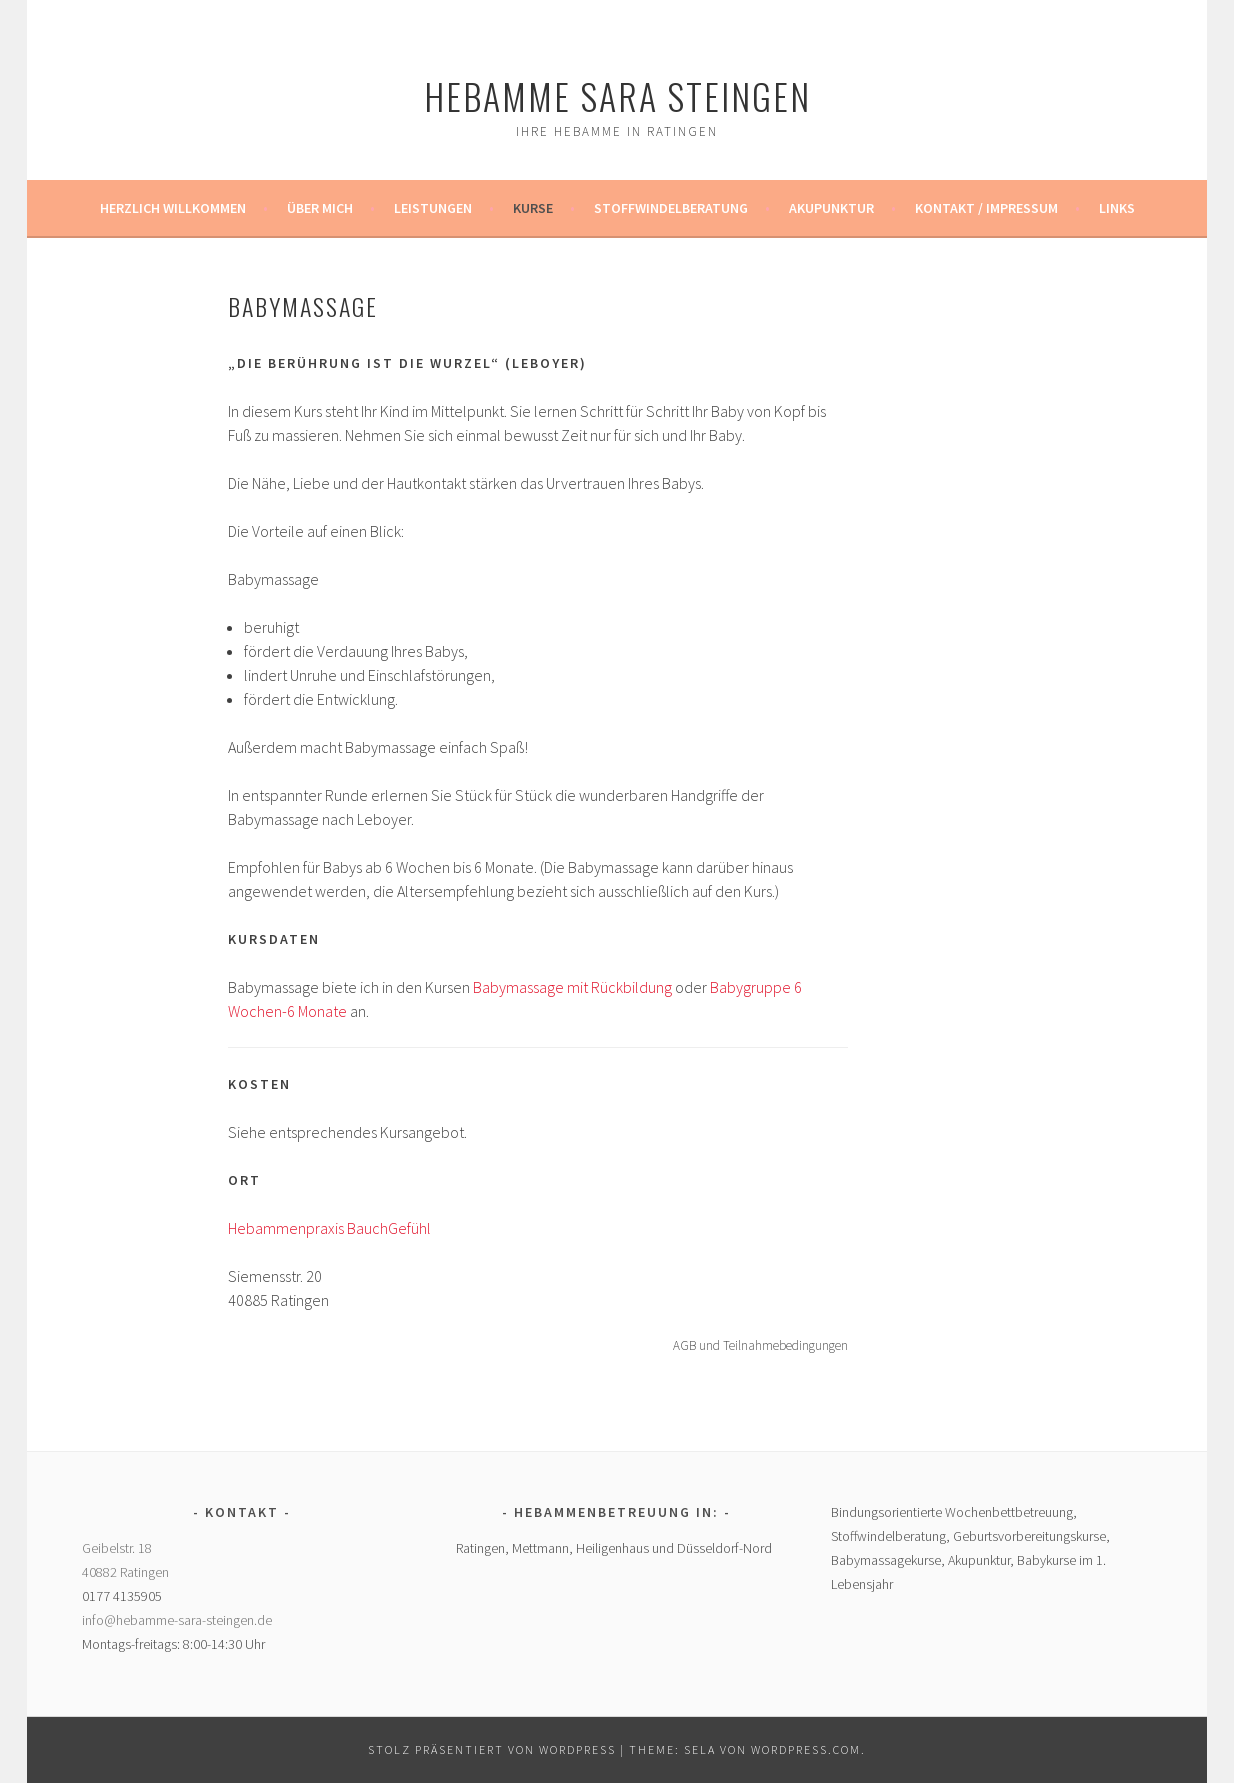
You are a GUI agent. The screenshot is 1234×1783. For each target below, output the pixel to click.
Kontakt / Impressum (986, 208)
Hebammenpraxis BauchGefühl (329, 1228)
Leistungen (433, 208)
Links (1117, 208)
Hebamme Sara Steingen (617, 95)
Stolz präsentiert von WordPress (492, 1749)
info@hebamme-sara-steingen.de (177, 1620)
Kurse (533, 208)
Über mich (320, 208)
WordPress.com (806, 1749)
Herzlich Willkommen (173, 208)
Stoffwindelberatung (671, 208)
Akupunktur (831, 208)
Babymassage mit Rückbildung (572, 987)
